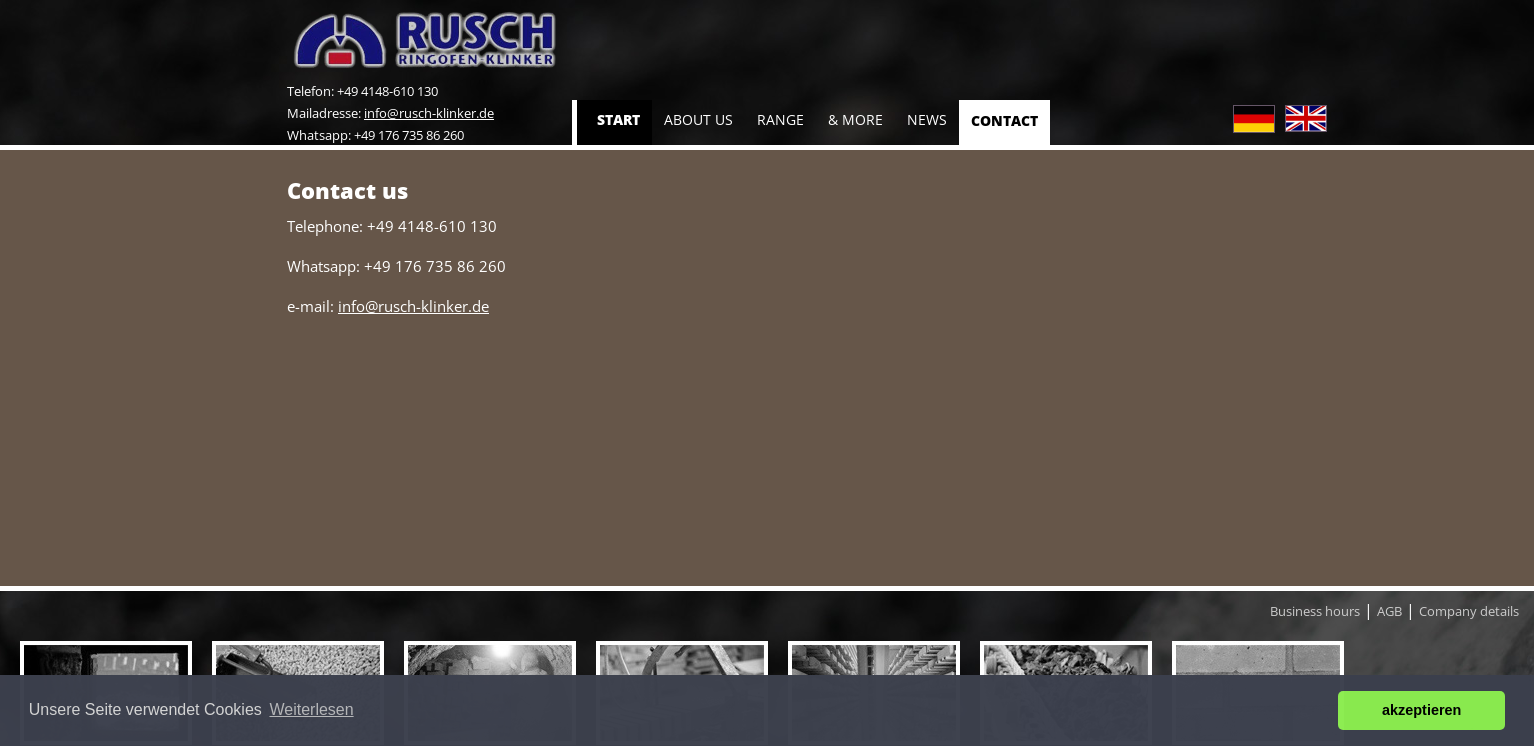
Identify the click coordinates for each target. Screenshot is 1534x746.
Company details (1469, 611)
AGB (1389, 611)
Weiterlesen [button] (311, 709)
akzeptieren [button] (1421, 710)
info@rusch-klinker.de (429, 113)
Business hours (1315, 611)
